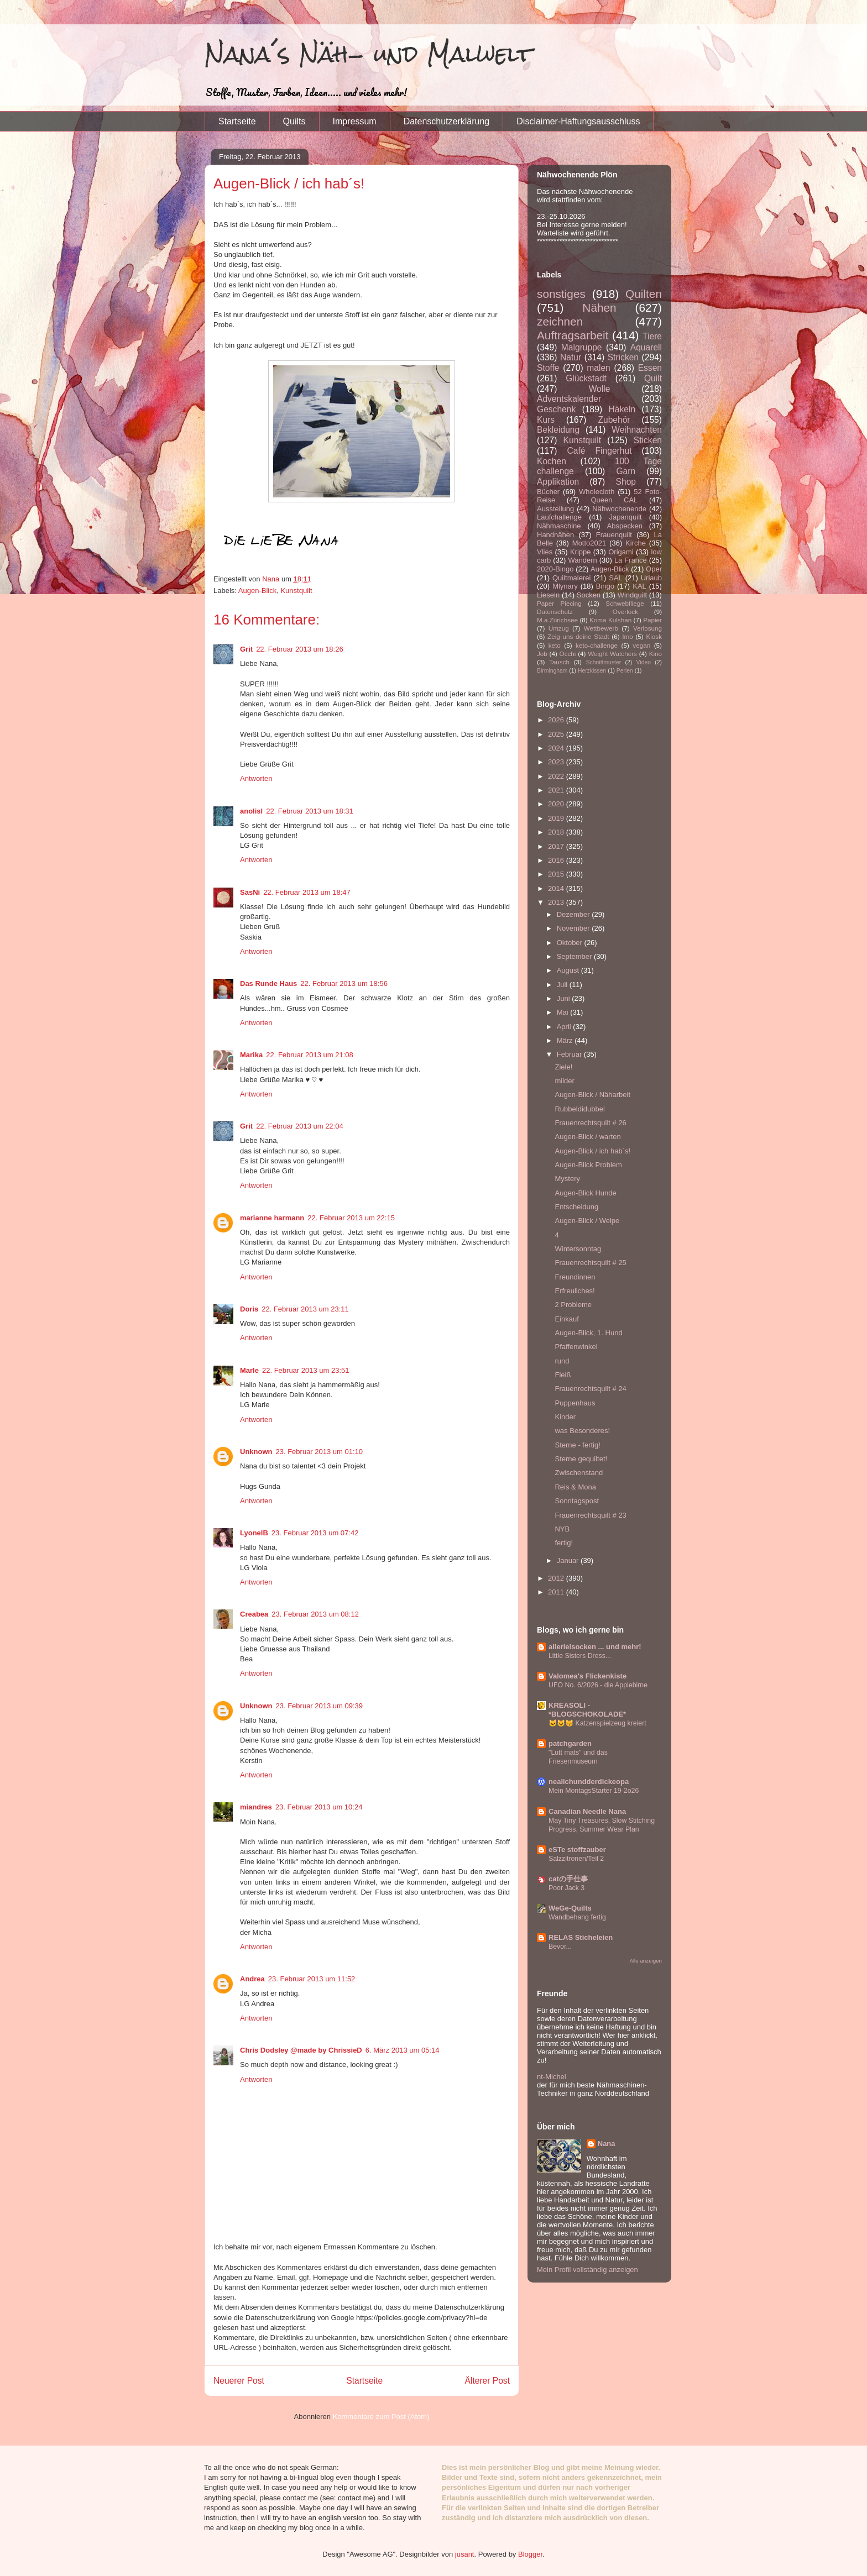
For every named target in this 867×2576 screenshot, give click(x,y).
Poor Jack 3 (566, 1888)
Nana (606, 2143)
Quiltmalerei (571, 578)
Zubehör (614, 419)
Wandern (582, 560)
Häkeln (622, 409)
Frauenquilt (614, 535)
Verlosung (647, 628)
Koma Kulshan (610, 619)
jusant (464, 2554)
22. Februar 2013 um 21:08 (309, 1055)
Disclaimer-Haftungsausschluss (578, 121)
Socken (588, 595)
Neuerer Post (238, 2380)
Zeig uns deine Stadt (578, 636)
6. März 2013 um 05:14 (402, 2050)
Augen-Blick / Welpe (587, 1220)
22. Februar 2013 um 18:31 (309, 811)
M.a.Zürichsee (557, 619)
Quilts (294, 121)
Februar (570, 1054)
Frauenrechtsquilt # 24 (590, 1388)
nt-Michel (551, 2077)
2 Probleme (573, 1304)
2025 (557, 734)
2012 (557, 1578)
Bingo (605, 586)
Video (643, 662)
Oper (654, 569)
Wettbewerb (601, 628)
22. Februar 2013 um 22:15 (351, 1218)
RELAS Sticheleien (581, 1937)
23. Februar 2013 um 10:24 (319, 1807)
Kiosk (654, 636)
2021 (557, 790)
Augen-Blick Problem (588, 1165)
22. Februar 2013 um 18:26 (299, 649)
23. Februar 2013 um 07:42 (315, 1533)
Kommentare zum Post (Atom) (381, 2416)
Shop (626, 481)
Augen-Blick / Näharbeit (592, 1094)
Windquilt (632, 595)
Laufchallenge (559, 517)
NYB (562, 1529)
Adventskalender (569, 398)
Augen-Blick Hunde (585, 1193)
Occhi (568, 653)
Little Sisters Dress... (580, 1656)
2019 (557, 818)
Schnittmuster (603, 662)
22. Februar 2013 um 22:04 (299, 1126)
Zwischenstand (579, 1472)
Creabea (254, 1614)
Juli (563, 984)
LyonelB (254, 1533)
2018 (557, 832)
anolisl (251, 811)
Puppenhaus (575, 1403)
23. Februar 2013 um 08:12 (315, 1614)
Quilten (643, 293)
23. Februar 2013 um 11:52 (312, 1979)
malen (598, 368)
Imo (627, 636)
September (575, 956)
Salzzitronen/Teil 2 (576, 1859)
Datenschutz (555, 611)
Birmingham (552, 671)
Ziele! (563, 1067)
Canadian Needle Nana (587, 1811)
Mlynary (565, 586)
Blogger (530, 2554)
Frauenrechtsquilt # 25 (590, 1262)
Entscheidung (576, 1207)
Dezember (574, 914)
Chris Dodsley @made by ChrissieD (301, 2050)
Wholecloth (596, 491)
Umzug (559, 628)
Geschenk (556, 409)
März (566, 1040)
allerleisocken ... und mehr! (595, 1647)
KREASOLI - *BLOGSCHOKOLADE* (587, 1709)
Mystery (567, 1178)
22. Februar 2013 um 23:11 (305, 1309)
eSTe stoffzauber (577, 1849)
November (574, 928)
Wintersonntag (578, 1249)
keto (555, 645)
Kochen (551, 461)
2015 (557, 874)
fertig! (564, 1543)
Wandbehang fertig (577, 1917)
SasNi (250, 892)
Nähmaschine (559, 526)
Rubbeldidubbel (579, 1109)
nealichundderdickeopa (589, 1781)
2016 (557, 860)
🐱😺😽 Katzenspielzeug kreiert (597, 1723)
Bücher (548, 491)
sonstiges (561, 293)
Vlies (544, 552)
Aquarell (646, 347)
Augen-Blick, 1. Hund (588, 1333)
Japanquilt (625, 517)
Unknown (256, 1451)
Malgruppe (581, 347)
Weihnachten (637, 429)
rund (562, 1361)
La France (630, 560)
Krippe (580, 552)
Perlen (625, 671)
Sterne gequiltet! (581, 1459)
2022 (557, 776)
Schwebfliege (624, 603)
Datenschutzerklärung (447, 121)
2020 (557, 804)
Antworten (256, 778)
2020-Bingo (555, 569)
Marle (249, 1370)
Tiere (652, 336)
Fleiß (563, 1375)
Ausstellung (555, 509)
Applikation (558, 481)
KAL (639, 586)
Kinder (565, 1417)
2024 (557, 748)
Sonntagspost (577, 1501)
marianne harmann (272, 1218)
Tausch (559, 661)
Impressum (355, 121)
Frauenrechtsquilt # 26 (590, 1123)
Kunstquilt (296, 590)
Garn (625, 471)
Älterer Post (487, 2380)
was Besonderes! (582, 1430)
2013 (557, 902)
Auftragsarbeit (572, 335)
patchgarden (570, 1743)
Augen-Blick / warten (587, 1136)
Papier (652, 619)
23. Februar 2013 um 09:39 (319, 1706)
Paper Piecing (559, 603)
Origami (621, 552)
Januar (569, 1560)
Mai (564, 1012)
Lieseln (548, 595)
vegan (641, 645)
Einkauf (566, 1319)
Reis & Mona (575, 1487)
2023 (557, 762)
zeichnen (560, 321)
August (569, 970)
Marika (251, 1055)
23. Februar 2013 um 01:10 (319, 1451)
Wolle (599, 389)
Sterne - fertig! (577, 1445)
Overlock (625, 611)
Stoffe (548, 368)
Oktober (570, 942)
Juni (564, 998)
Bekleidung (558, 429)
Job (542, 653)
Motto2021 (589, 543)
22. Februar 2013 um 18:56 (344, 983)
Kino (655, 653)
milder (564, 1081)
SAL (616, 578)
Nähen (599, 307)
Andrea (252, 1979)
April (565, 1026)
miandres (256, 1807)
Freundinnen (575, 1277)
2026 (557, 720)
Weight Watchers (612, 653)
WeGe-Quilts (570, 1908)
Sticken (648, 440)
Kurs (546, 419)
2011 (557, 1592)
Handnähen (555, 535)
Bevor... (560, 1946)
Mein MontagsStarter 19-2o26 (594, 1791)
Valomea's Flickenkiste (587, 1676)
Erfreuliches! (574, 1291)
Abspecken (625, 526)
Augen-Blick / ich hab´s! (592, 1151)
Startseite (237, 121)
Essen (650, 368)
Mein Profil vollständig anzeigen (587, 2269)
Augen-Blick (257, 590)
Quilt (653, 378)
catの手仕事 (568, 1879)
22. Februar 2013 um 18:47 (307, 892)
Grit (246, 649)
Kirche (635, 543)
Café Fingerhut (599, 450)
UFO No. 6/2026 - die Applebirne (598, 1685)
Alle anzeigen (645, 1961)
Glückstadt (586, 378)
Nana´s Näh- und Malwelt (368, 53)
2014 (557, 888)
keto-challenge (597, 645)
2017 (557, 846)
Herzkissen (592, 671)
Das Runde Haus (268, 983)
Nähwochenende (619, 509)
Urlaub (651, 578)
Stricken (623, 357)
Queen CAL (614, 500)
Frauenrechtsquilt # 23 (590, 1515)
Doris (249, 1309)
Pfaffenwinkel (576, 1346)
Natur (570, 357)
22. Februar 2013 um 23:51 (305, 1370)
